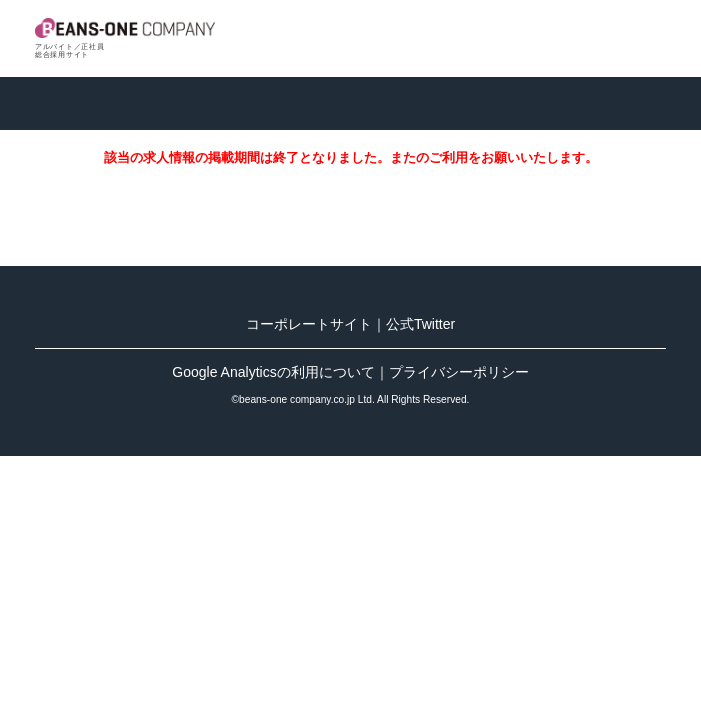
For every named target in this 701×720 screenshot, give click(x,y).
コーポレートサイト (309, 324)
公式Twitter (420, 324)
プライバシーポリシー (459, 372)
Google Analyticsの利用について (273, 372)
